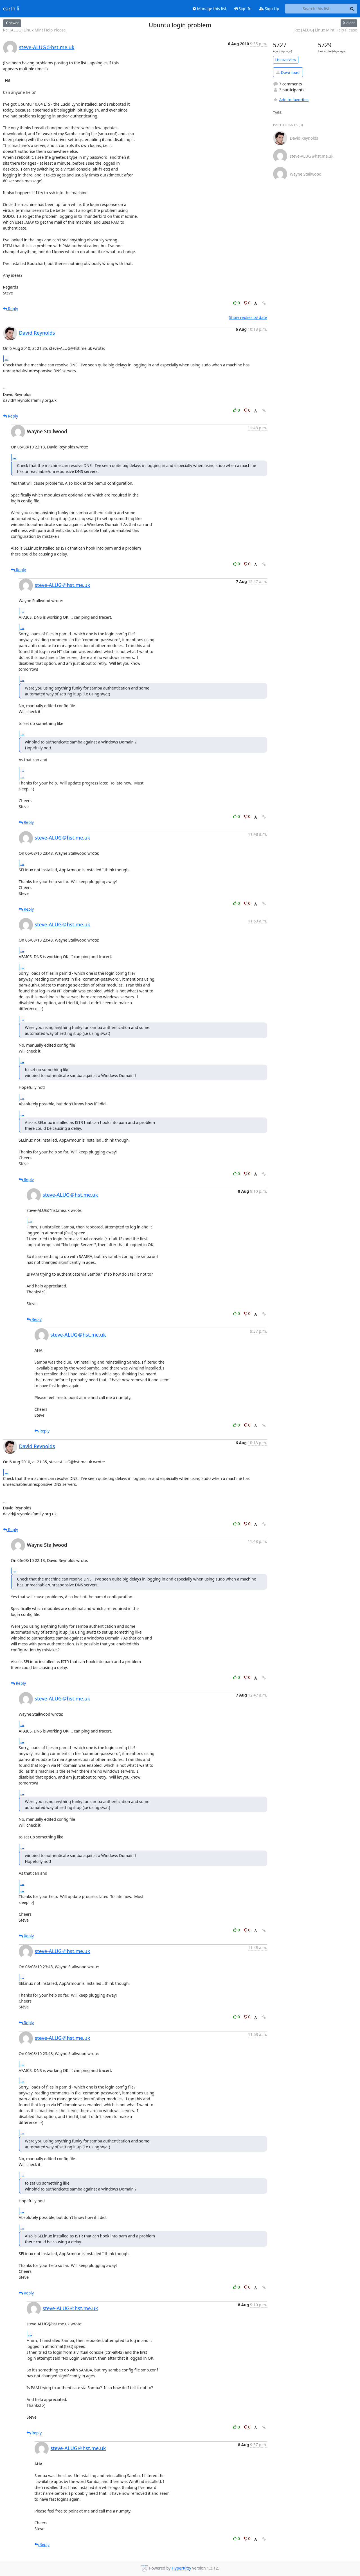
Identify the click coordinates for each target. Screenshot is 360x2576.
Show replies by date (248, 317)
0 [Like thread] (237, 302)
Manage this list (209, 8)
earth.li (11, 8)
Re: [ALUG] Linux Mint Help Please (34, 30)
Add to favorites (291, 99)
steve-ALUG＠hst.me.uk (47, 47)
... (7, 358)
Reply (10, 308)
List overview (285, 59)
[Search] (352, 8)
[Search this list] (316, 8)
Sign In (242, 8)
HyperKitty (181, 2568)
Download (288, 72)
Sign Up (269, 8)
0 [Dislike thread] (247, 302)
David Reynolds (37, 332)
